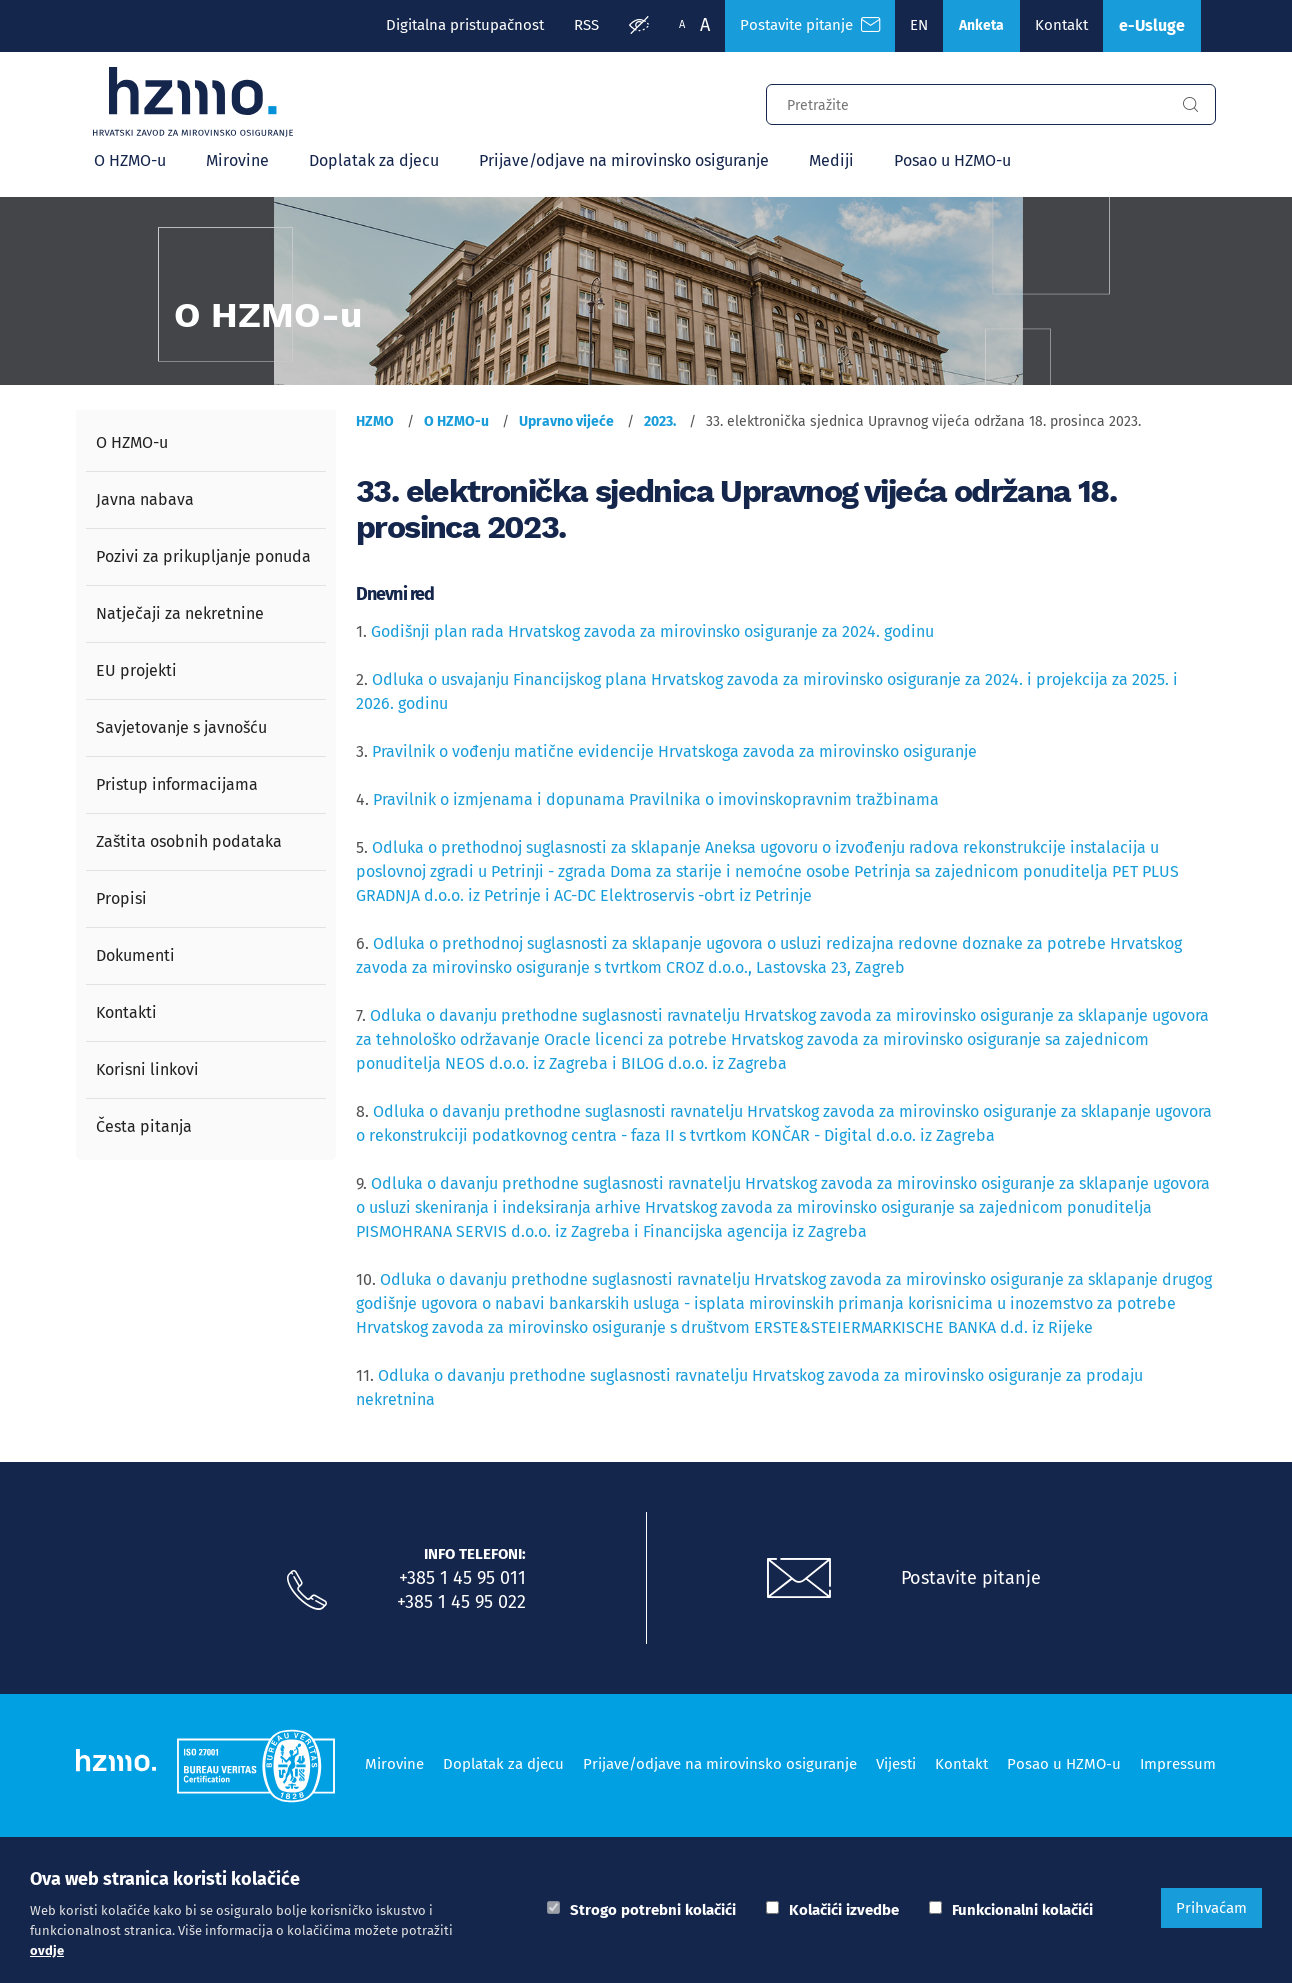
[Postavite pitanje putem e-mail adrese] (799, 1579)
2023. (660, 421)
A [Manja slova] (682, 24)
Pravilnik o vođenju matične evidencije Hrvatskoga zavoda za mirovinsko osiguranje (676, 751)
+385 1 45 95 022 (461, 1602)
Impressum (1178, 1764)
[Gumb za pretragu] (1190, 105)
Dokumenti (135, 955)
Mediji (831, 160)
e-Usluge (1152, 25)
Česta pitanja (144, 1126)
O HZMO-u (130, 160)
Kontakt (1061, 25)
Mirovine (237, 160)
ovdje (47, 1950)
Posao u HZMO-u (952, 160)
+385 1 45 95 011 (462, 1578)
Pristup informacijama (177, 784)
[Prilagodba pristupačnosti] (639, 26)
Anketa (981, 25)
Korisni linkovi (147, 1069)
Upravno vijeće (566, 421)
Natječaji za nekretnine (180, 613)
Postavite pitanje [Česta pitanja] (810, 25)
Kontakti (126, 1012)
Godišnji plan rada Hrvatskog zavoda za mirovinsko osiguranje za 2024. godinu (652, 631)
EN (919, 25)
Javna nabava (145, 499)
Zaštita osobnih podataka (189, 841)
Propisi (121, 898)
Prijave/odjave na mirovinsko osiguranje (624, 160)
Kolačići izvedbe (844, 1910)
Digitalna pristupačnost (465, 25)
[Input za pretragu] (966, 102)
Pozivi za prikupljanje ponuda (203, 556)
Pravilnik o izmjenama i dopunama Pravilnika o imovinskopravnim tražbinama (656, 799)
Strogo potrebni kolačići (653, 1910)
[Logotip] (193, 102)
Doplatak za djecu (374, 160)
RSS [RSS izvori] (586, 25)
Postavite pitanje (971, 1578)
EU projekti (136, 670)
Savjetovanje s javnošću (181, 727)
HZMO (375, 421)
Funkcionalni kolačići (1022, 1910)
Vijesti (896, 1764)
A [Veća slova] (705, 25)
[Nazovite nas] (307, 1591)
